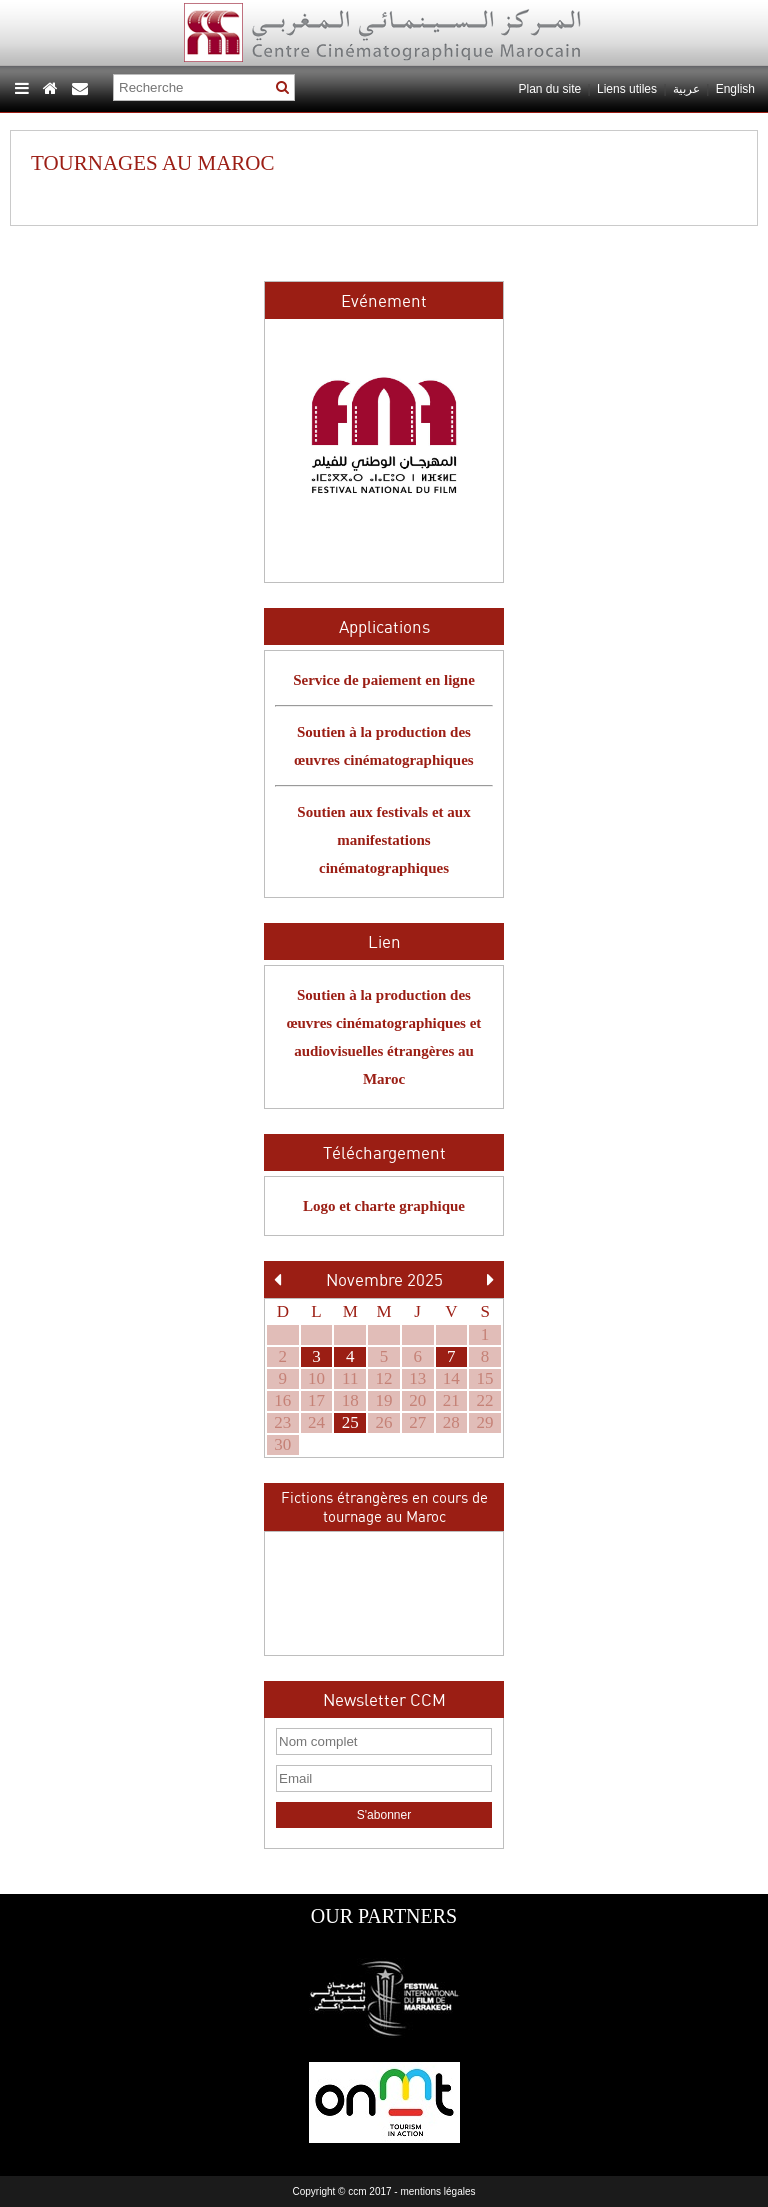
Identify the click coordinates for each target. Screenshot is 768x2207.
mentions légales (437, 2191)
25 (350, 1422)
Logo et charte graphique (384, 1206)
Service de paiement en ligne (384, 680)
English (735, 89)
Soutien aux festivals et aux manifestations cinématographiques (383, 840)
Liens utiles (627, 89)
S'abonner (384, 1815)
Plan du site (549, 89)
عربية (688, 89)
